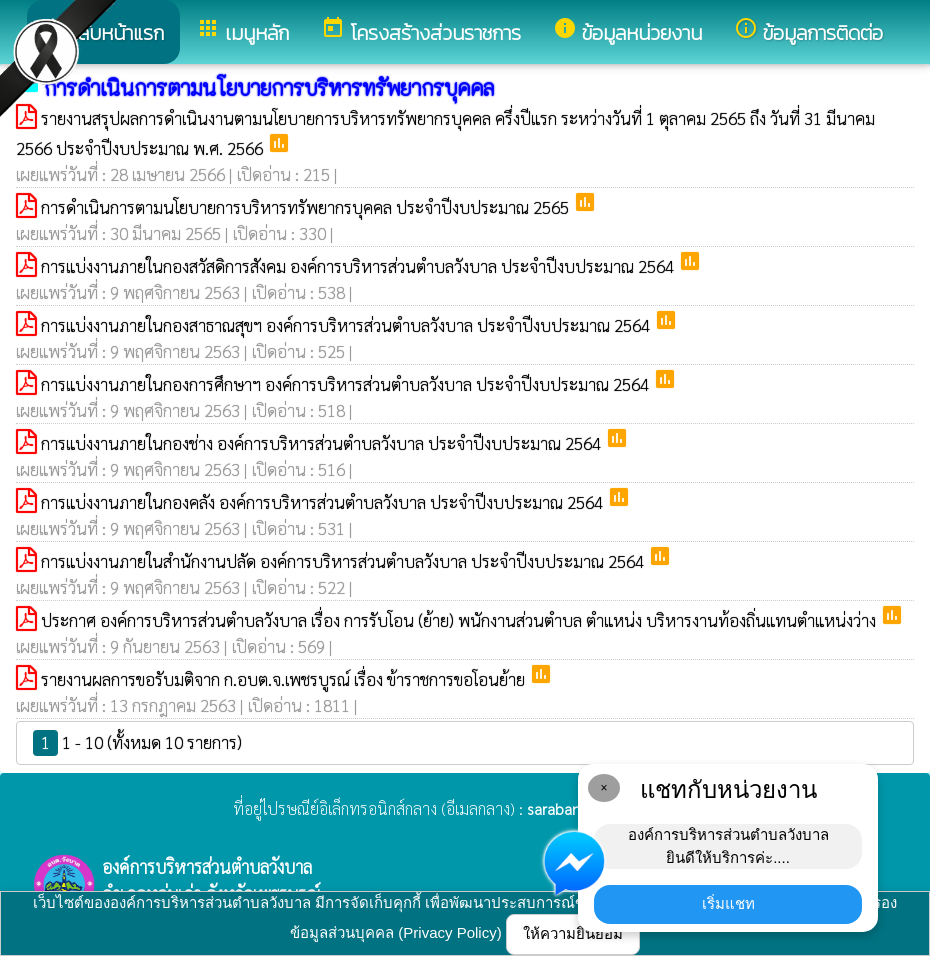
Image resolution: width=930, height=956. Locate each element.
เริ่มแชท (728, 903)
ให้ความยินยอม (573, 933)
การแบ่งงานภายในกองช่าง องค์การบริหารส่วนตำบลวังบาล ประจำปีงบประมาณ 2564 (323, 443)
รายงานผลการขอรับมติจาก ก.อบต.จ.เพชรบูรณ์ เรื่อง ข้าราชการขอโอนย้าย (285, 679)
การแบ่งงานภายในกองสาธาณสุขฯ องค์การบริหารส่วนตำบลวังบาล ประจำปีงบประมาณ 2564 (347, 325)
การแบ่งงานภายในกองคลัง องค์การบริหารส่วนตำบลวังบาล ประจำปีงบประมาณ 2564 (324, 502)
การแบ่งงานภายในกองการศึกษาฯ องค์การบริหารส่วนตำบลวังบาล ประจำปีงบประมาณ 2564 (347, 384)
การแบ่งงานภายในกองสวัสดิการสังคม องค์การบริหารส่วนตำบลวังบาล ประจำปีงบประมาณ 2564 (359, 266)
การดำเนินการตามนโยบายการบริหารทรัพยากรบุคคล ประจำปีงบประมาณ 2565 (307, 207)
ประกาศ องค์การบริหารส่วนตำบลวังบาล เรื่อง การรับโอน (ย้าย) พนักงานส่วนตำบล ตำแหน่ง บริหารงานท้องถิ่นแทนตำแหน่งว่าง (460, 620)
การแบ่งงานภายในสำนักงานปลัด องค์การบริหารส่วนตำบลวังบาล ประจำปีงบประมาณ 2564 (344, 561)
